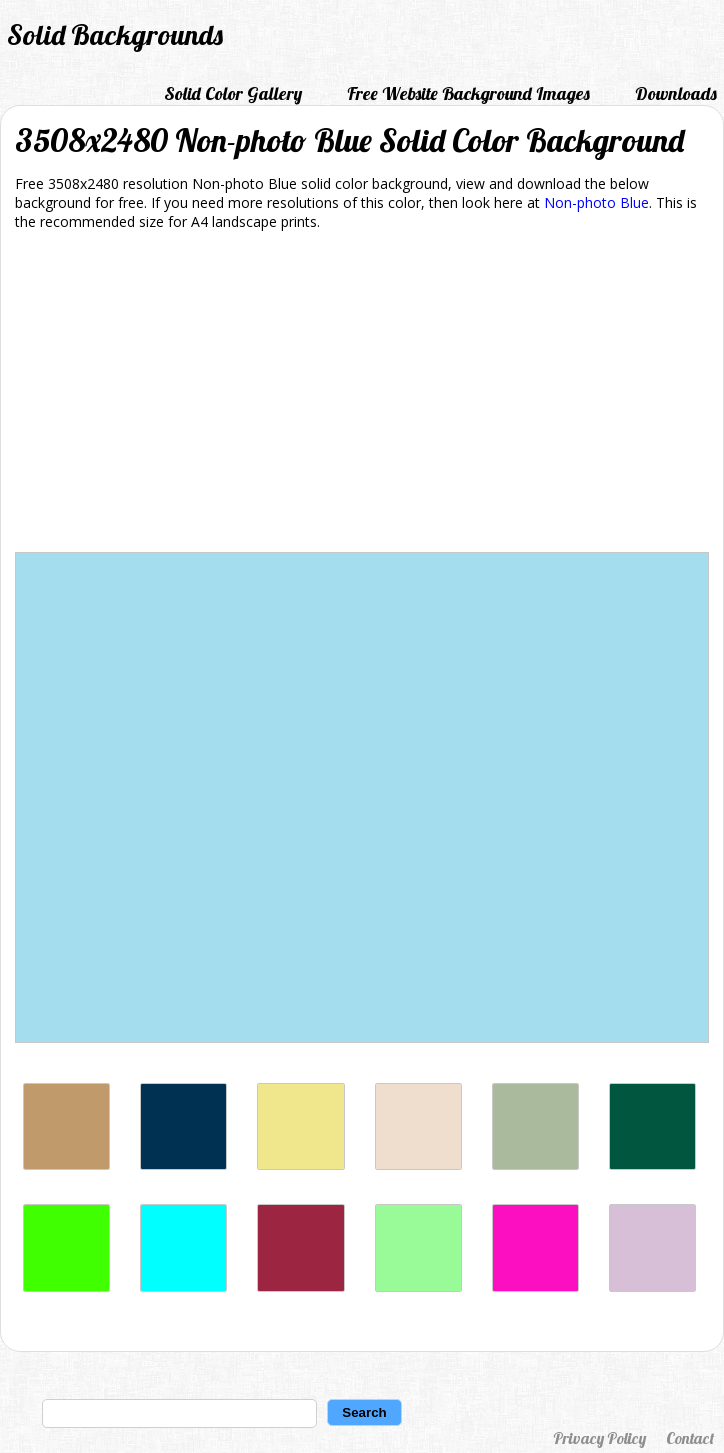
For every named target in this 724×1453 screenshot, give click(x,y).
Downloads (676, 93)
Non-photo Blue (596, 202)
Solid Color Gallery (233, 93)
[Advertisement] (362, 395)
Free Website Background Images (468, 93)
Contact (690, 1438)
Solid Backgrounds (115, 34)
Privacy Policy (599, 1438)
